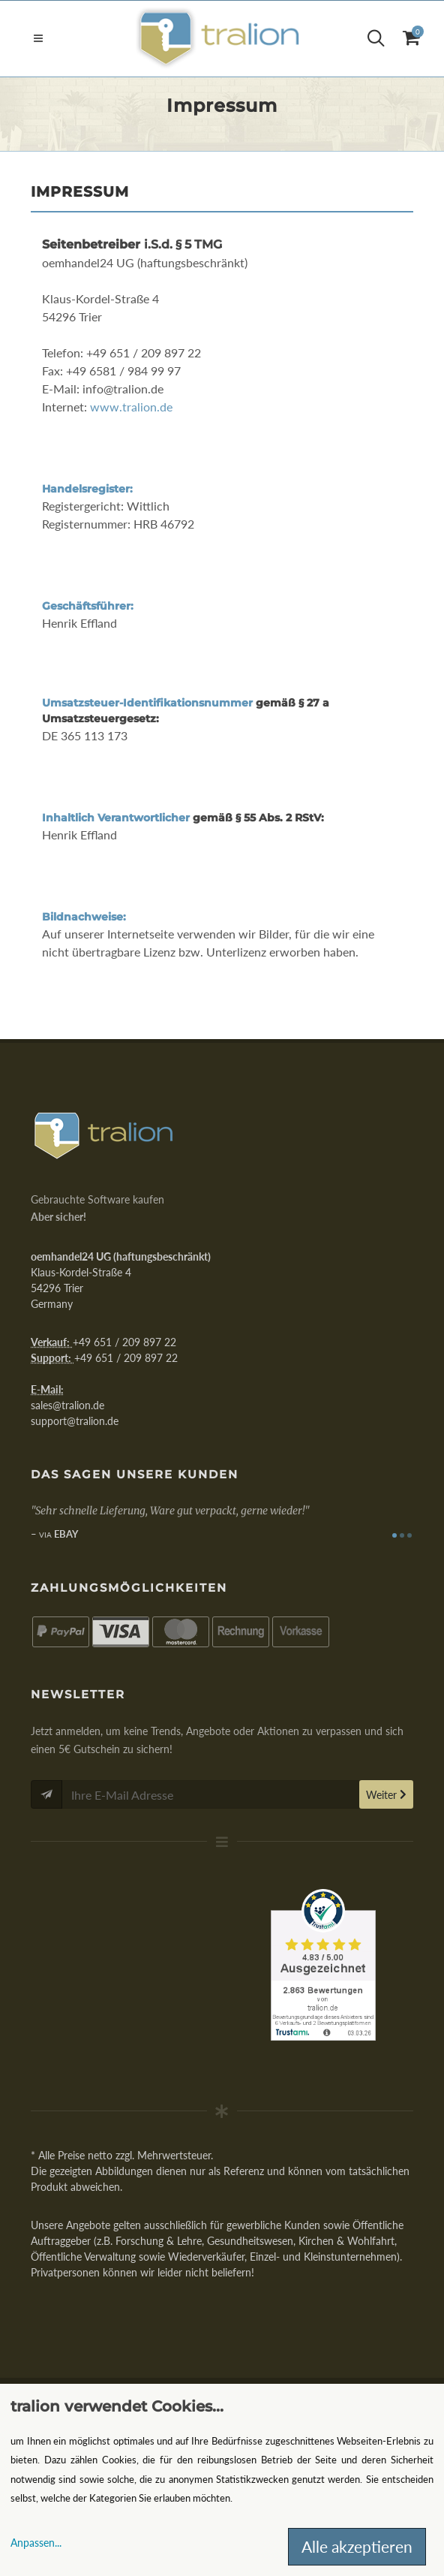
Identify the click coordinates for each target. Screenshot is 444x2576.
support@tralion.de (74, 1421)
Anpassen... (36, 2542)
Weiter (386, 1795)
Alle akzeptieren (357, 2546)
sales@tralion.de (67, 1405)
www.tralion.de (131, 406)
